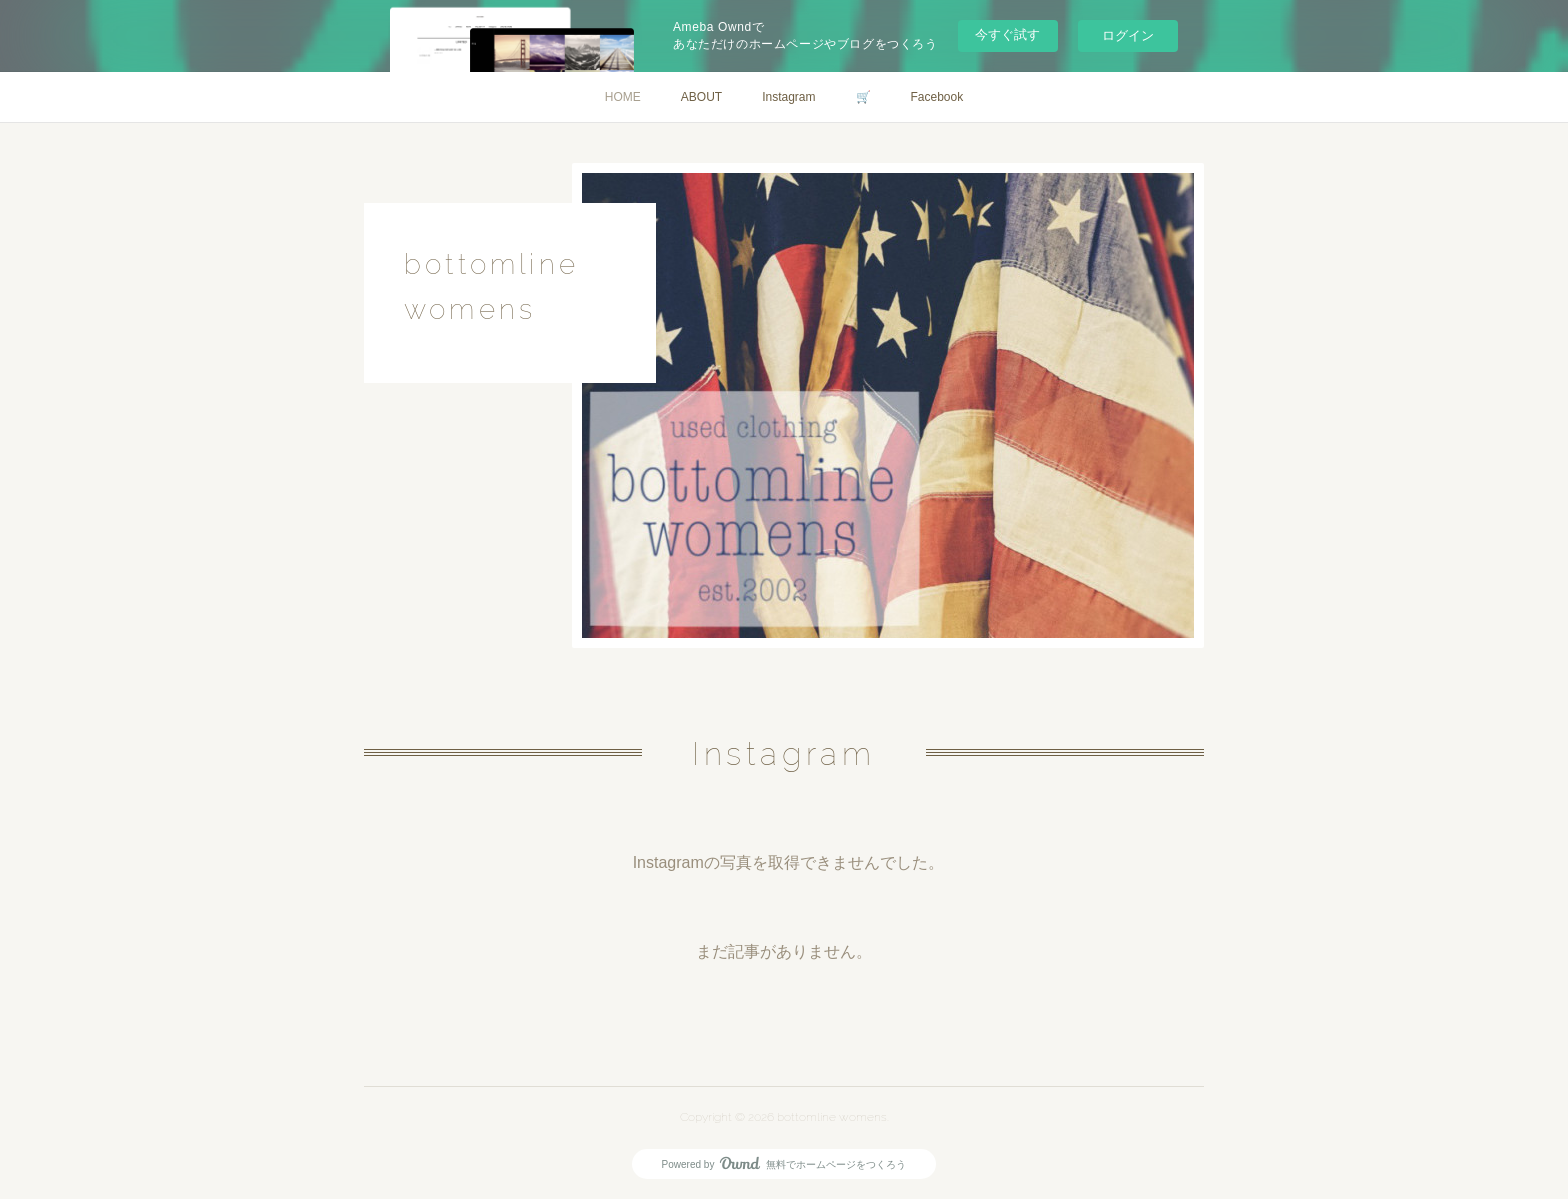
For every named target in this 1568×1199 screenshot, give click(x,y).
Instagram (788, 97)
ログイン (1128, 35)
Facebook (937, 97)
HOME (623, 97)
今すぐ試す (1007, 34)
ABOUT (701, 97)
